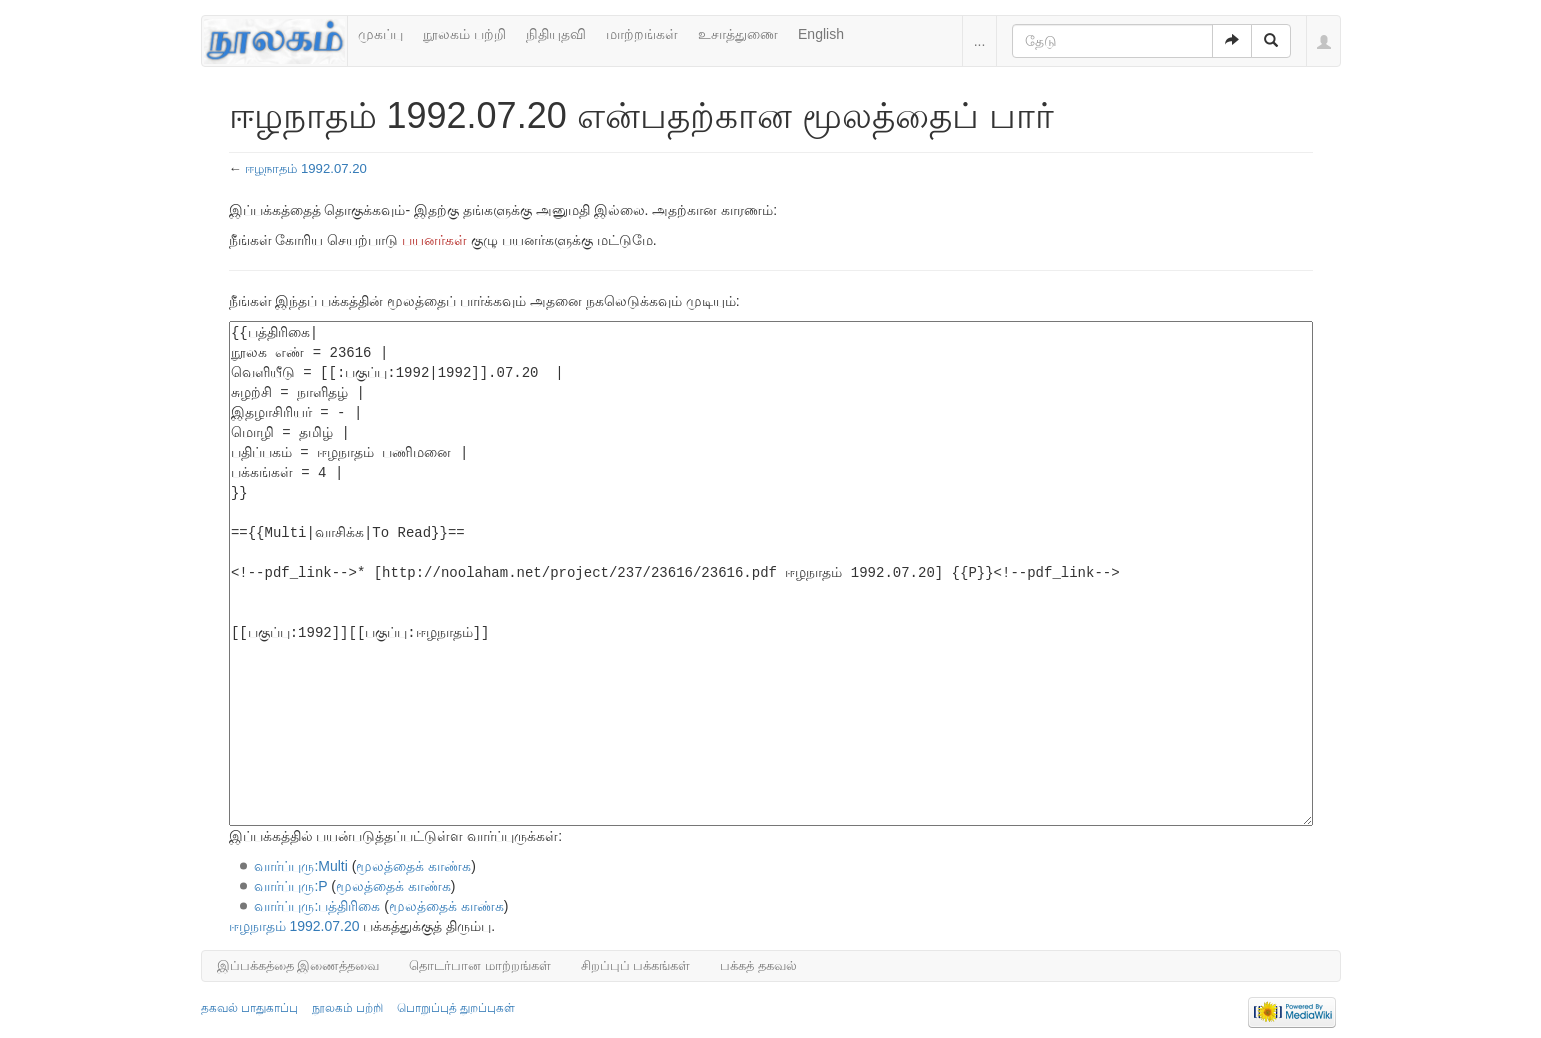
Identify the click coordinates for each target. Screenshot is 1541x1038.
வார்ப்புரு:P (290, 886)
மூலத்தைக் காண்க (413, 866)
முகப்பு (380, 34)
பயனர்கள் (434, 240)
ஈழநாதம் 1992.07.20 (306, 168)
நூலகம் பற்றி (464, 34)
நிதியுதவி (556, 34)
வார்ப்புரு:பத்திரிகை (317, 906)
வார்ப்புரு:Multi (300, 866)
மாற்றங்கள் (642, 34)
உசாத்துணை (738, 34)
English (821, 34)
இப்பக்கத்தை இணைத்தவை (298, 965)
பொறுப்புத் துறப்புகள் (456, 1008)
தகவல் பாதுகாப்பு (249, 1008)
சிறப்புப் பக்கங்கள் (636, 965)
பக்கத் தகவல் (758, 965)
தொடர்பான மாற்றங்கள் (480, 965)
